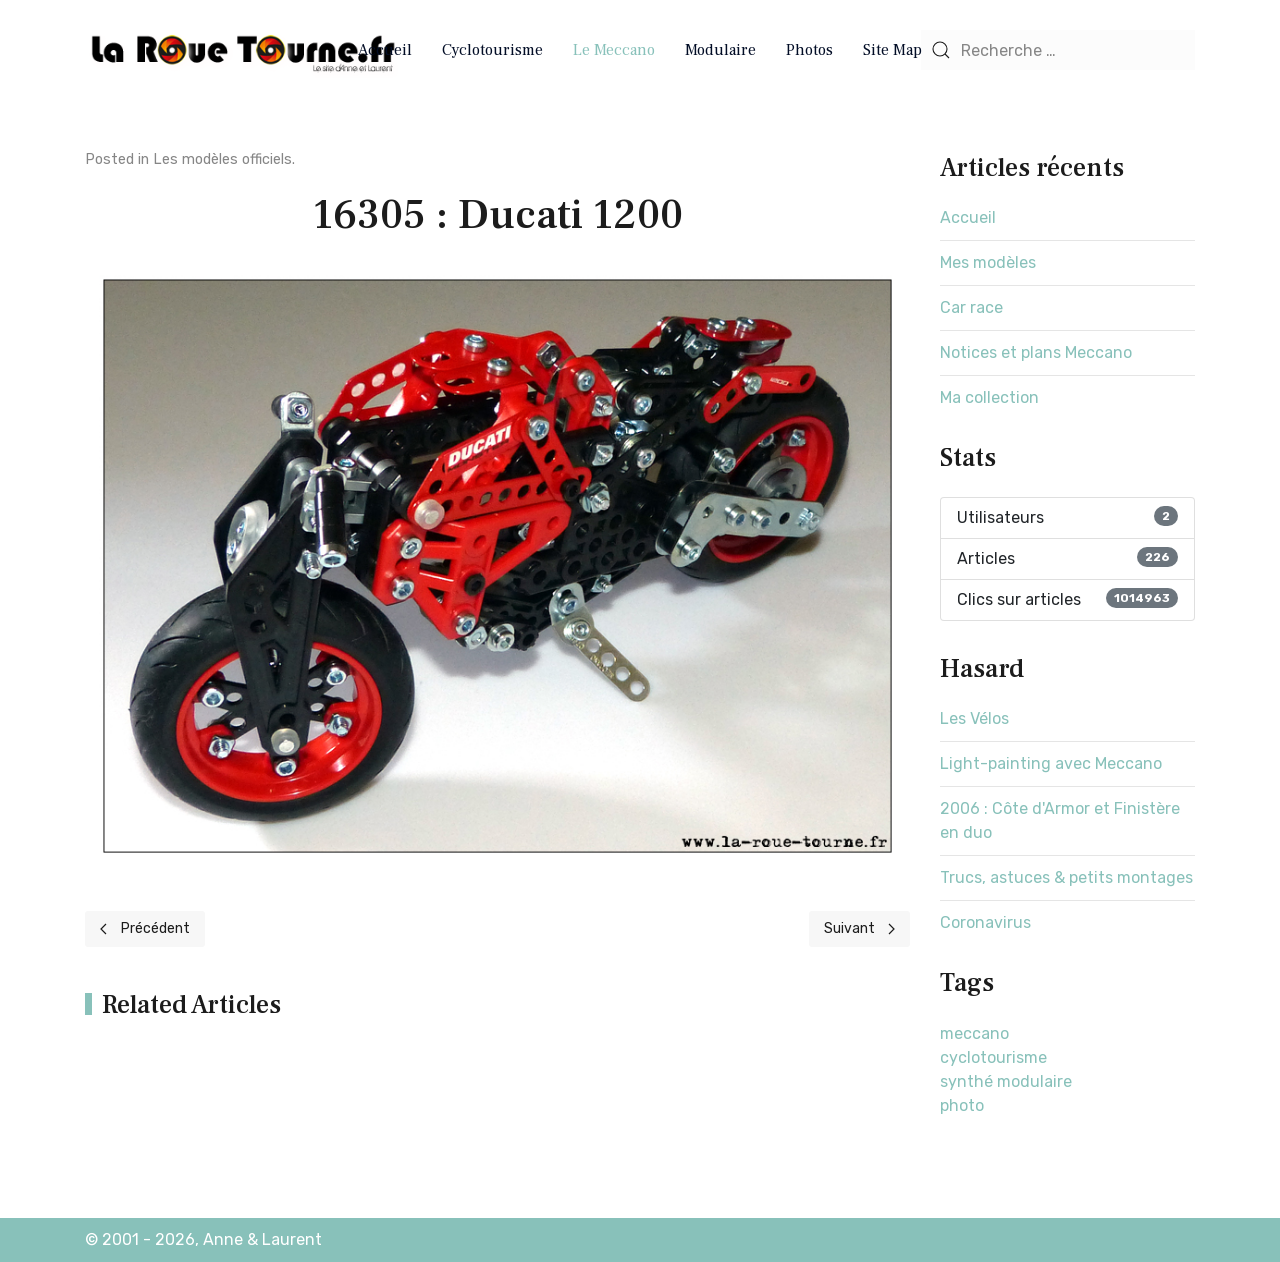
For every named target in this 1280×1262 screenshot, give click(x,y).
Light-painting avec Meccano (1051, 763)
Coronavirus (985, 922)
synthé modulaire (1006, 1081)
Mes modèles (988, 262)
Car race (971, 307)
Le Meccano (614, 50)
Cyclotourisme (492, 50)
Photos (809, 50)
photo (962, 1105)
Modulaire (720, 50)
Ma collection (989, 397)
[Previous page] (145, 929)
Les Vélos (974, 718)
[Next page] (860, 929)
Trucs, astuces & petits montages (1066, 877)
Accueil (385, 50)
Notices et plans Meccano (1036, 352)
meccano (974, 1033)
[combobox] (1058, 50)
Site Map (892, 50)
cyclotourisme (993, 1057)
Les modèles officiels (222, 159)
